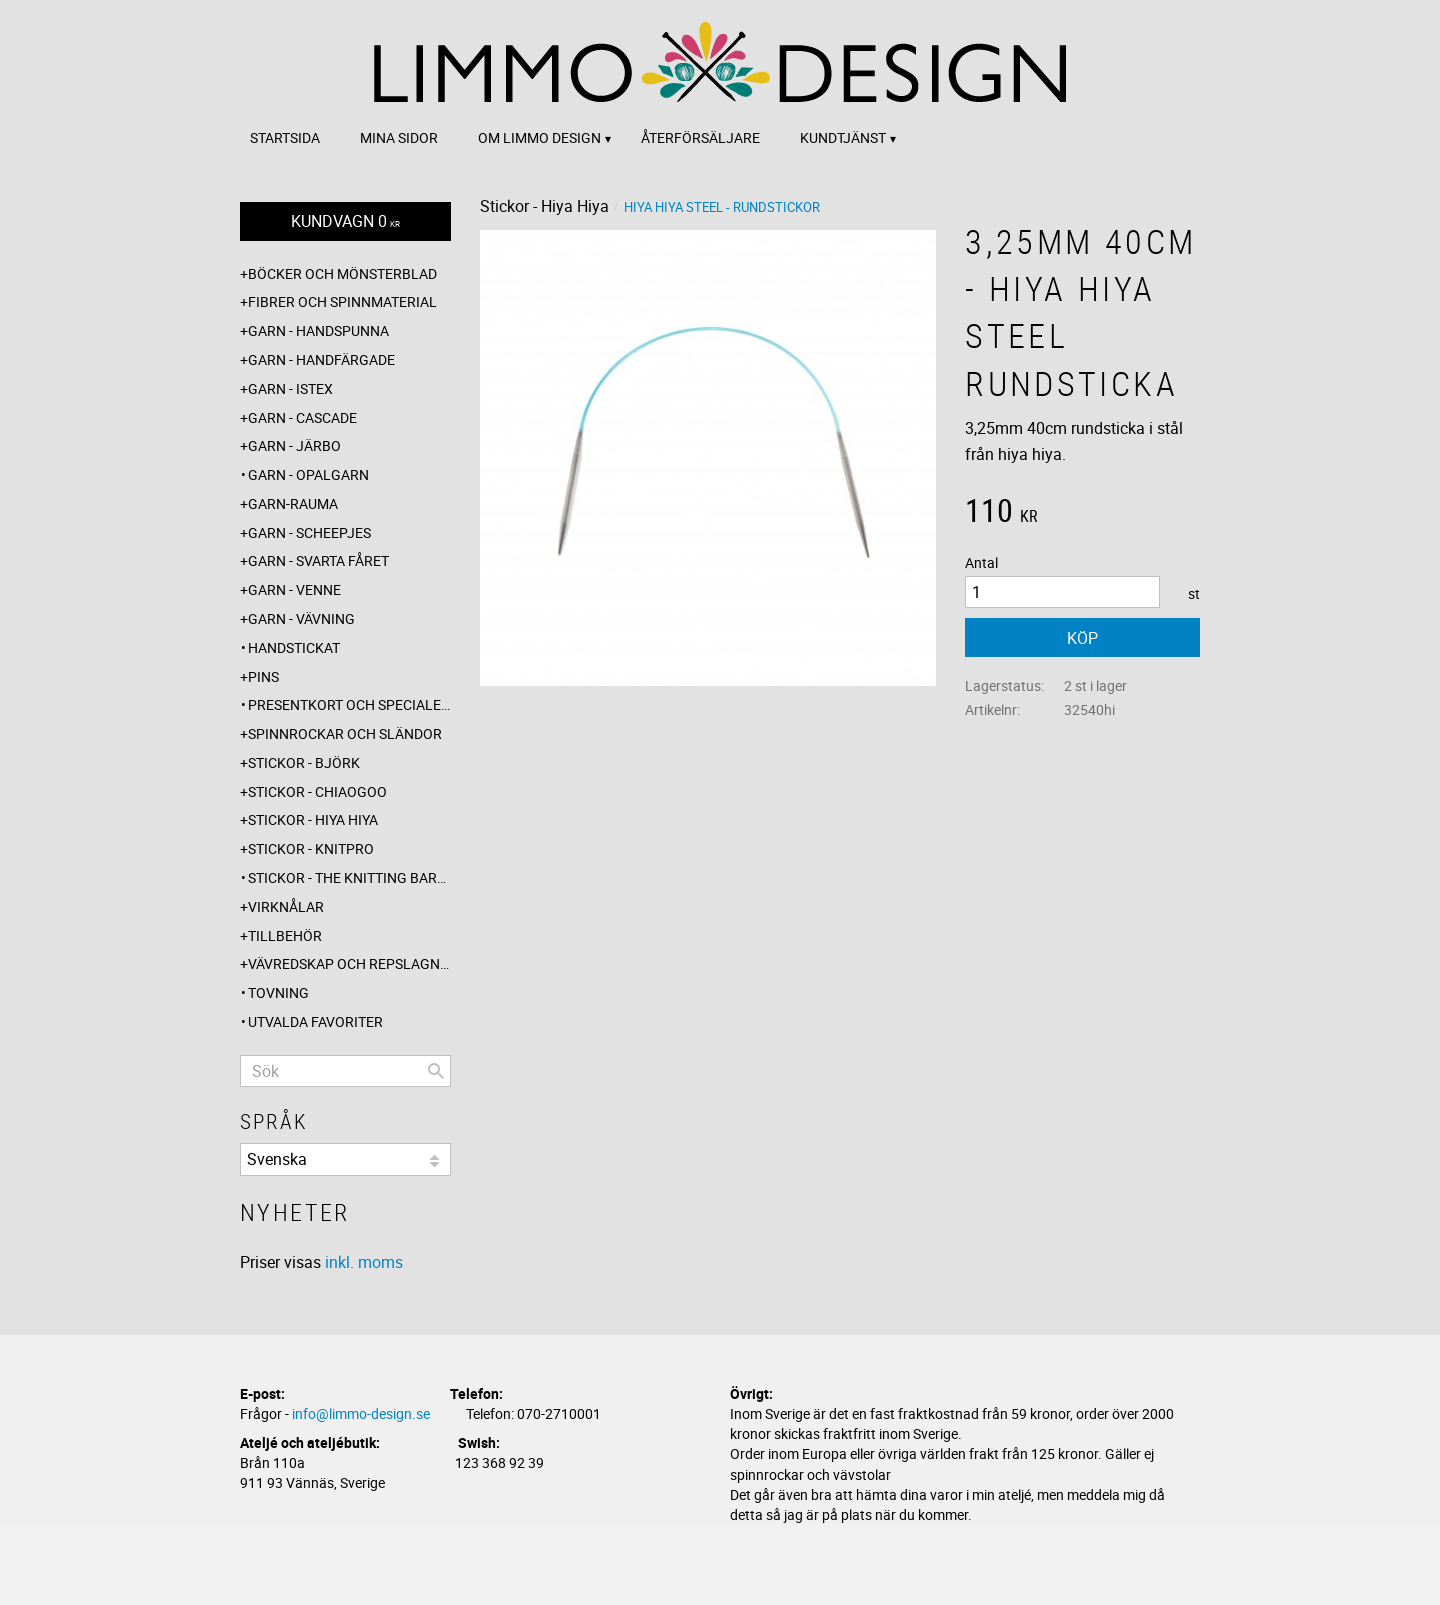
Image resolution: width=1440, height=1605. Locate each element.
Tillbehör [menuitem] (285, 935)
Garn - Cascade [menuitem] (302, 417)
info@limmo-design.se (361, 1413)
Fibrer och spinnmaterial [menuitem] (342, 301)
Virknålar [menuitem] (286, 906)
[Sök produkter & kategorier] (345, 1071)
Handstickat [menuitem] (294, 647)
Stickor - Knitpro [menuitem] (311, 848)
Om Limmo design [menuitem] (539, 137)
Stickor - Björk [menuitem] (304, 762)
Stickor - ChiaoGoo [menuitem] (317, 791)
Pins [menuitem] (263, 676)
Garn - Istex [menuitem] (290, 388)
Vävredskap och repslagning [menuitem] (349, 963)
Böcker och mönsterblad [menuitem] (342, 273)
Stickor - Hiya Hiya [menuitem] (313, 819)
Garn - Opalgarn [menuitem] (308, 474)
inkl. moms (364, 1262)
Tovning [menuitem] (278, 992)
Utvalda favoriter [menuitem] (315, 1021)
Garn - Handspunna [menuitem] (318, 330)
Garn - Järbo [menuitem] (294, 445)
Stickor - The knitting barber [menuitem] (349, 877)
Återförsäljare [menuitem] (700, 137)
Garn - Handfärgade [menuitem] (321, 359)
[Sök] (436, 1071)
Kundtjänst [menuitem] (843, 137)
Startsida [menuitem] (285, 137)
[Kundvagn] (345, 221)
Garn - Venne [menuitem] (294, 589)
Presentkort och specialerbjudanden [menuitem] (349, 704)
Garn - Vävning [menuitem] (301, 618)
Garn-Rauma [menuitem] (293, 503)
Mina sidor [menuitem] (399, 137)
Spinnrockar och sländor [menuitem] (345, 733)
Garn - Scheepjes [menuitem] (309, 532)
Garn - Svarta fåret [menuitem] (318, 560)
